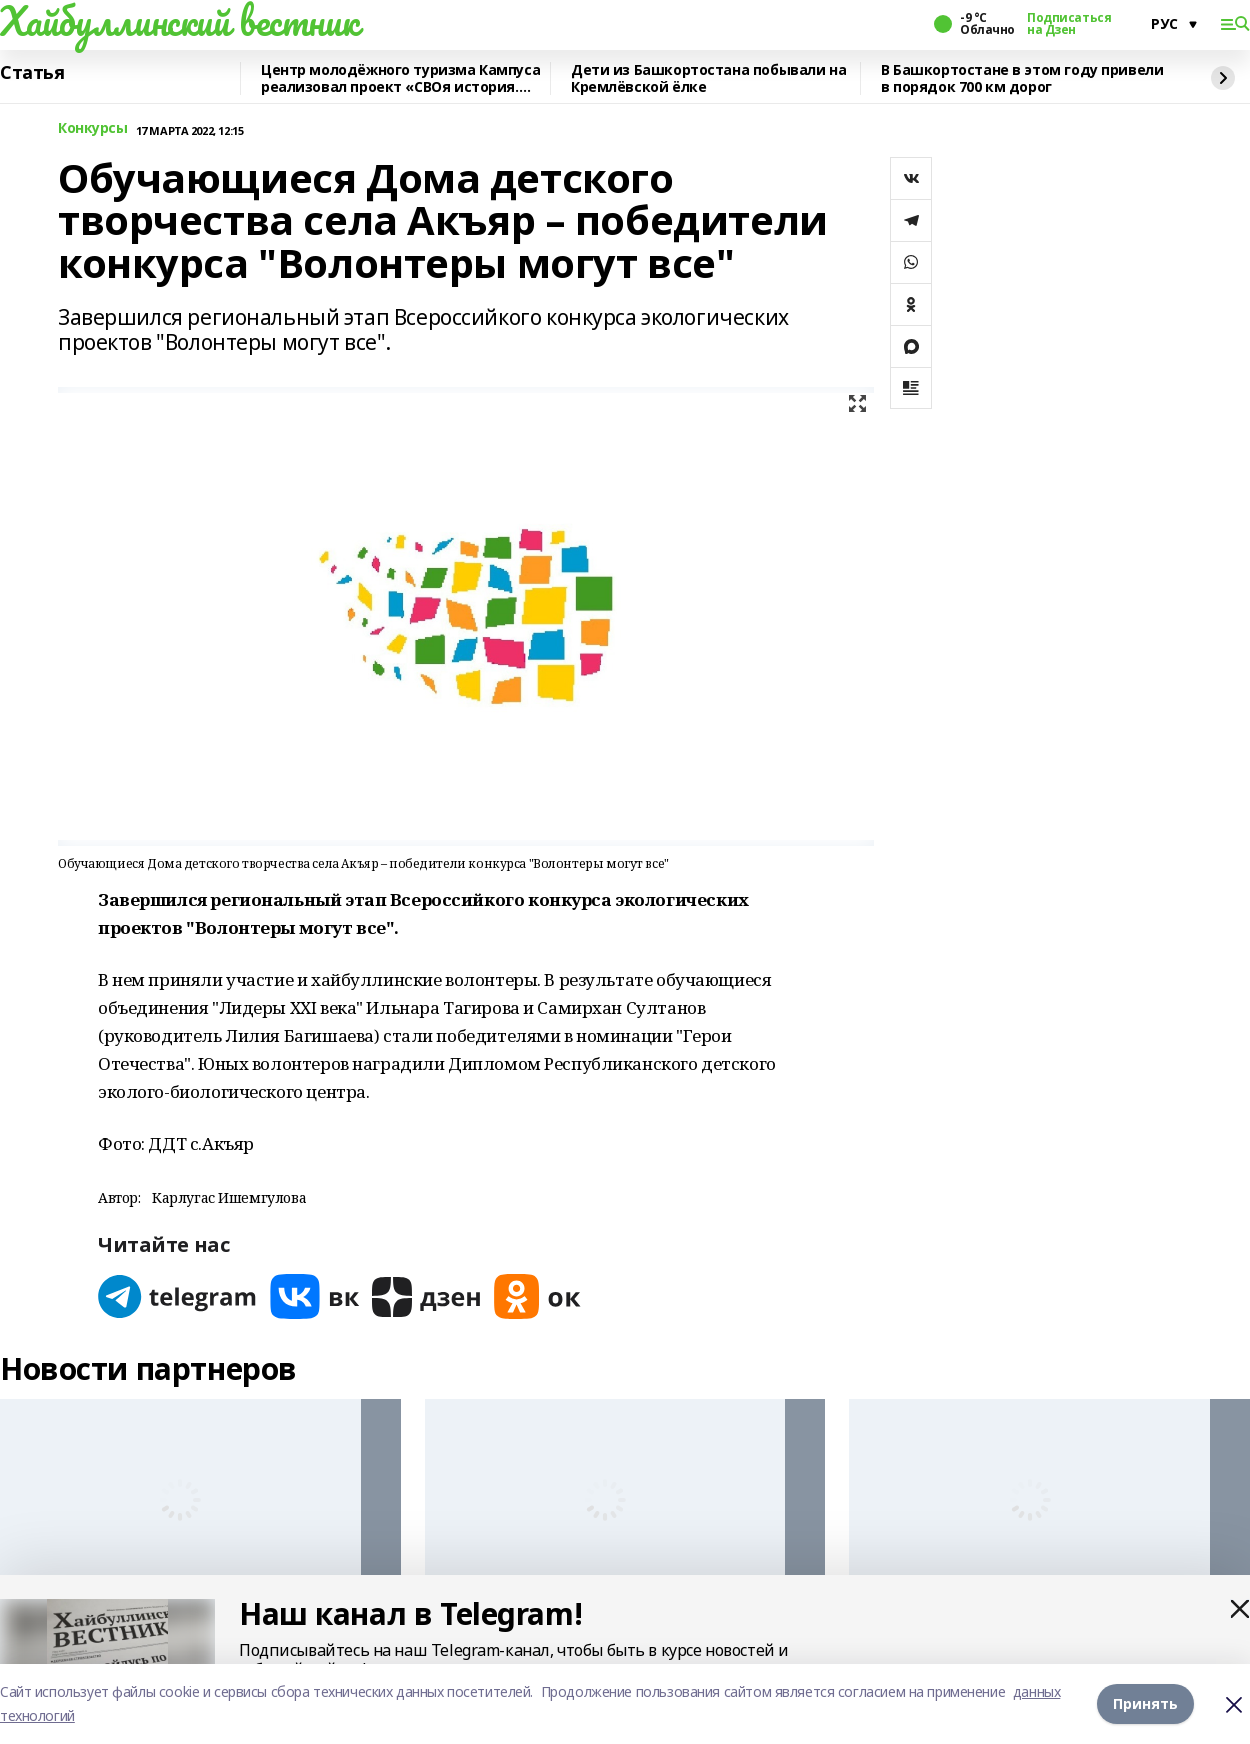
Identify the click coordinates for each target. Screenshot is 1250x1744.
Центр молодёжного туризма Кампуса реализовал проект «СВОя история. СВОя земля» (400, 78)
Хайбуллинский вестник (179, 21)
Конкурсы (93, 128)
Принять (1145, 1703)
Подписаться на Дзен (1069, 24)
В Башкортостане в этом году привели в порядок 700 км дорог (1022, 78)
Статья (32, 73)
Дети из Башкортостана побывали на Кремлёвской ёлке (708, 78)
